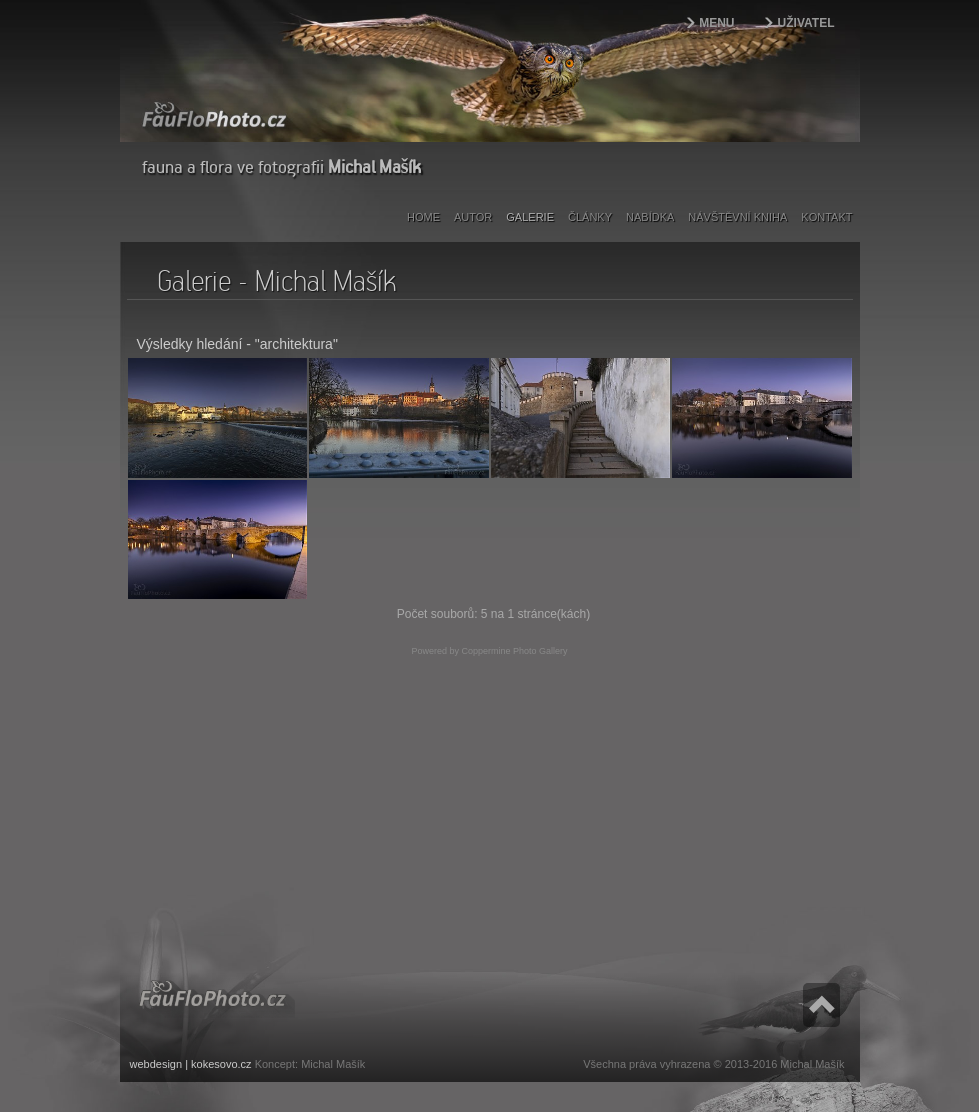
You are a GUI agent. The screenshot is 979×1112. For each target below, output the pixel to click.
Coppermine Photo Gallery (514, 651)
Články (590, 217)
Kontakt (826, 217)
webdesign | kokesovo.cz (191, 1064)
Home (423, 217)
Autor (473, 217)
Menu (716, 23)
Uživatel (806, 23)
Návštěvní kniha (737, 217)
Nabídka (650, 217)
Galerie (530, 217)
